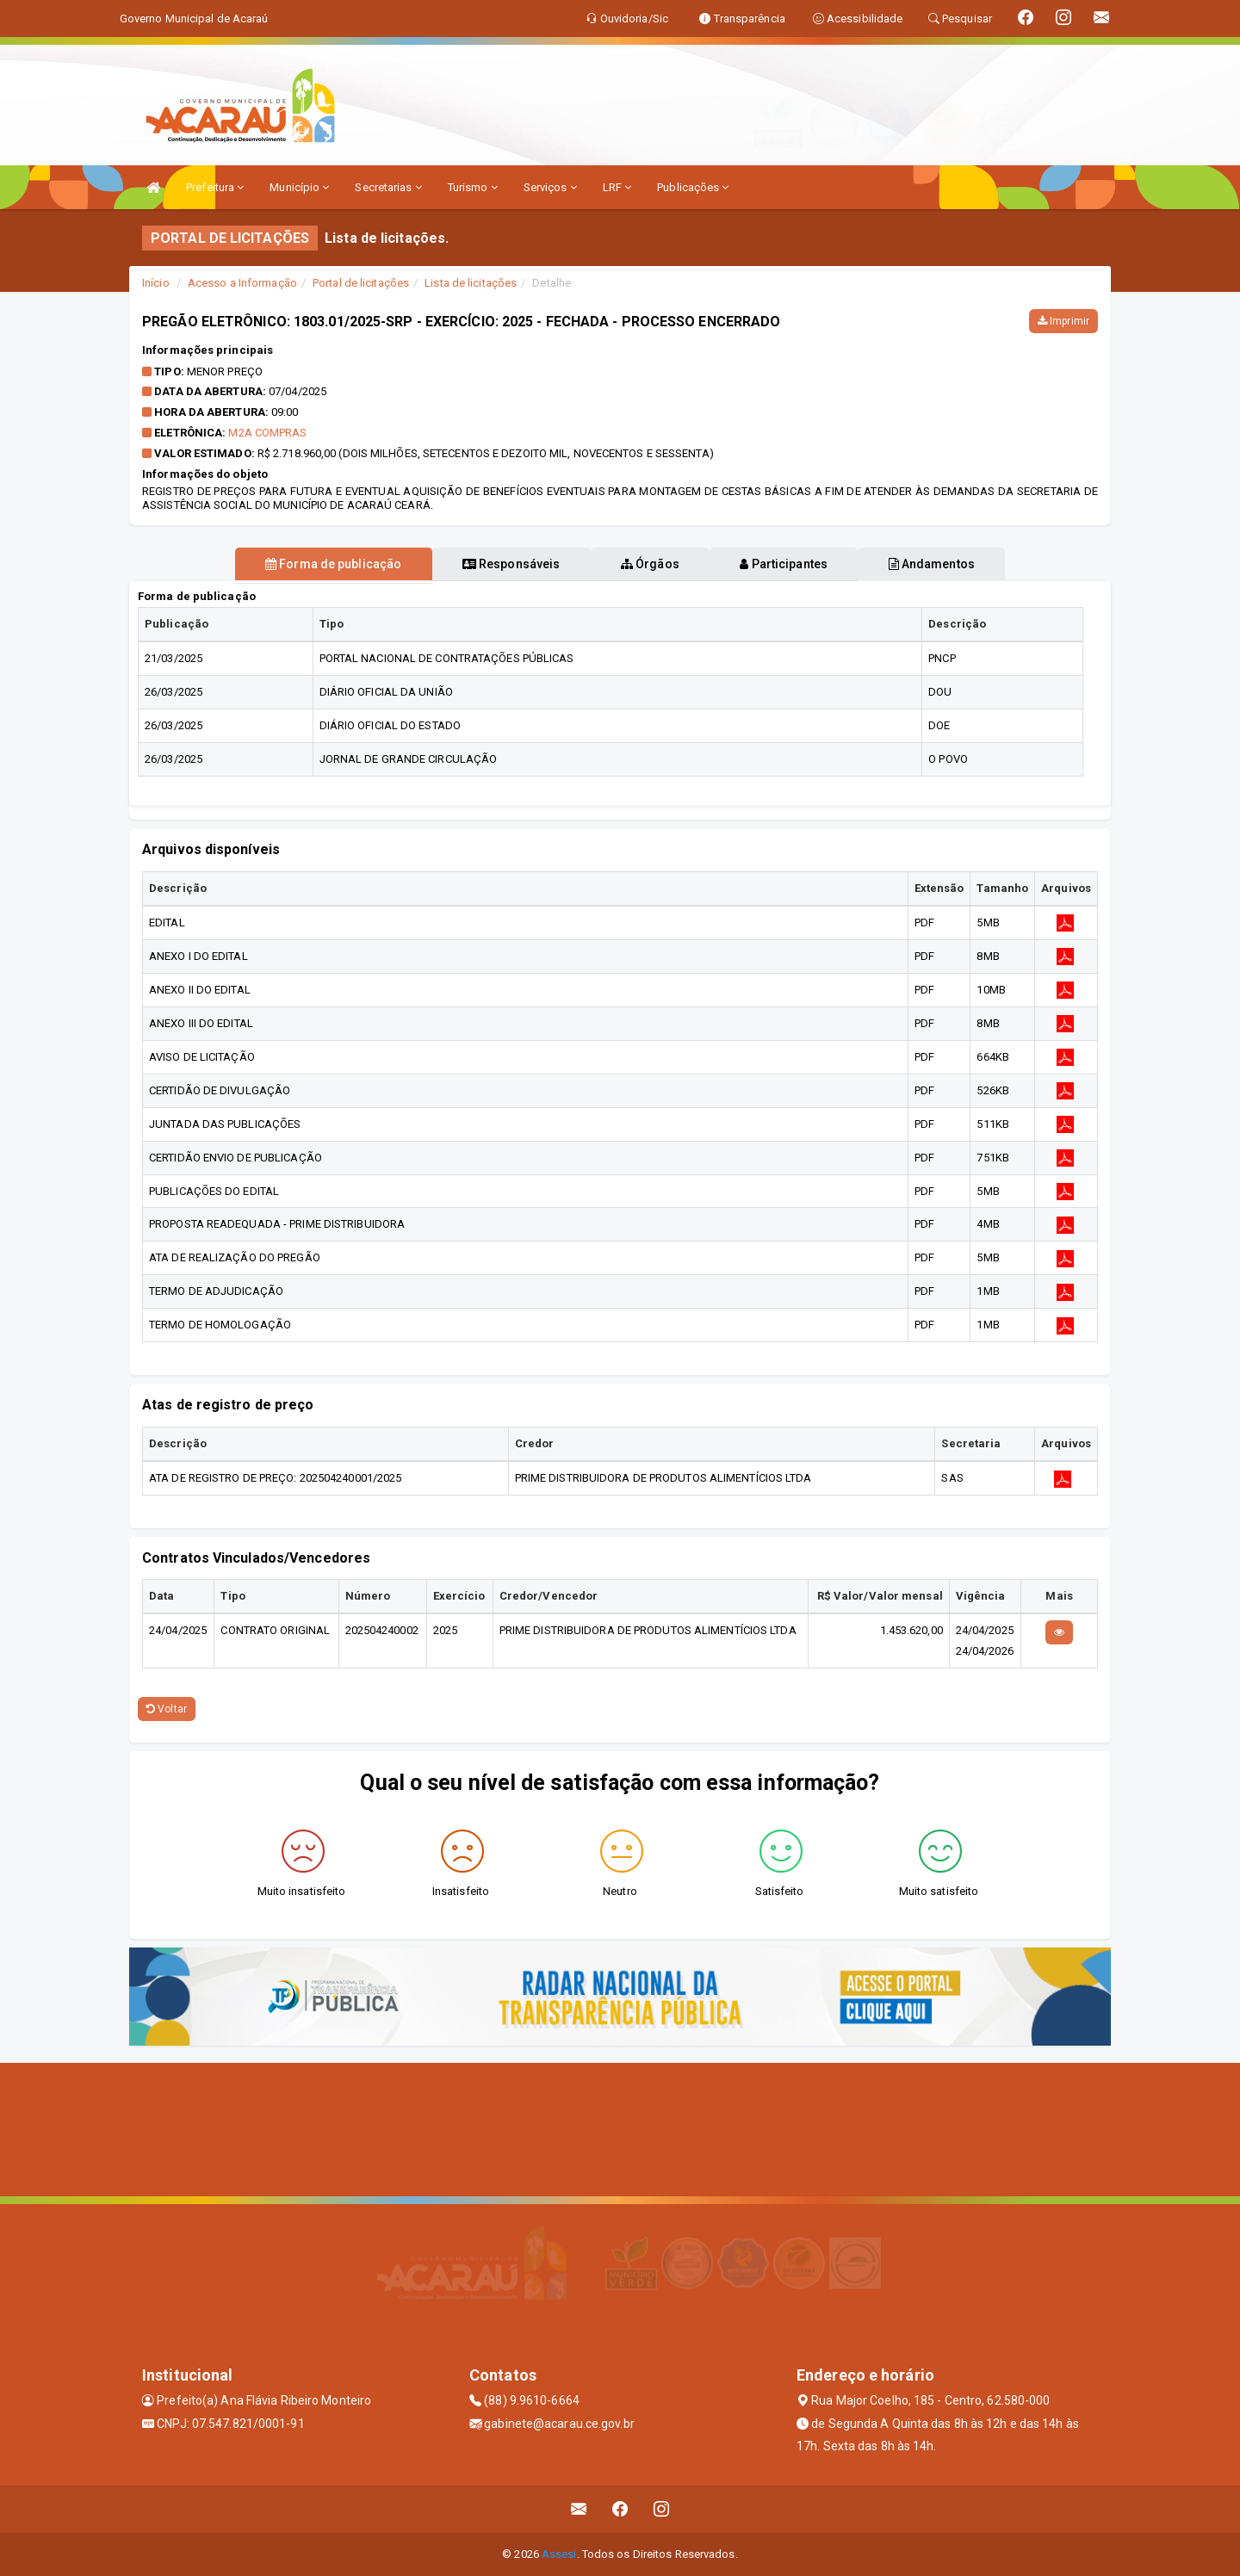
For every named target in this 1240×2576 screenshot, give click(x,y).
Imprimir (1063, 321)
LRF (617, 187)
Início (156, 282)
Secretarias (388, 187)
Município (299, 187)
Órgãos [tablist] (650, 564)
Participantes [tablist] (796, 564)
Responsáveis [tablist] (500, 564)
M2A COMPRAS (267, 432)
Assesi (559, 2554)
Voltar (166, 1709)
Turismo (473, 187)
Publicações (692, 187)
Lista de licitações (471, 282)
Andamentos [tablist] (954, 564)
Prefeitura (215, 187)
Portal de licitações (361, 282)
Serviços (550, 187)
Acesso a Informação (242, 282)
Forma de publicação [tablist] (310, 564)
